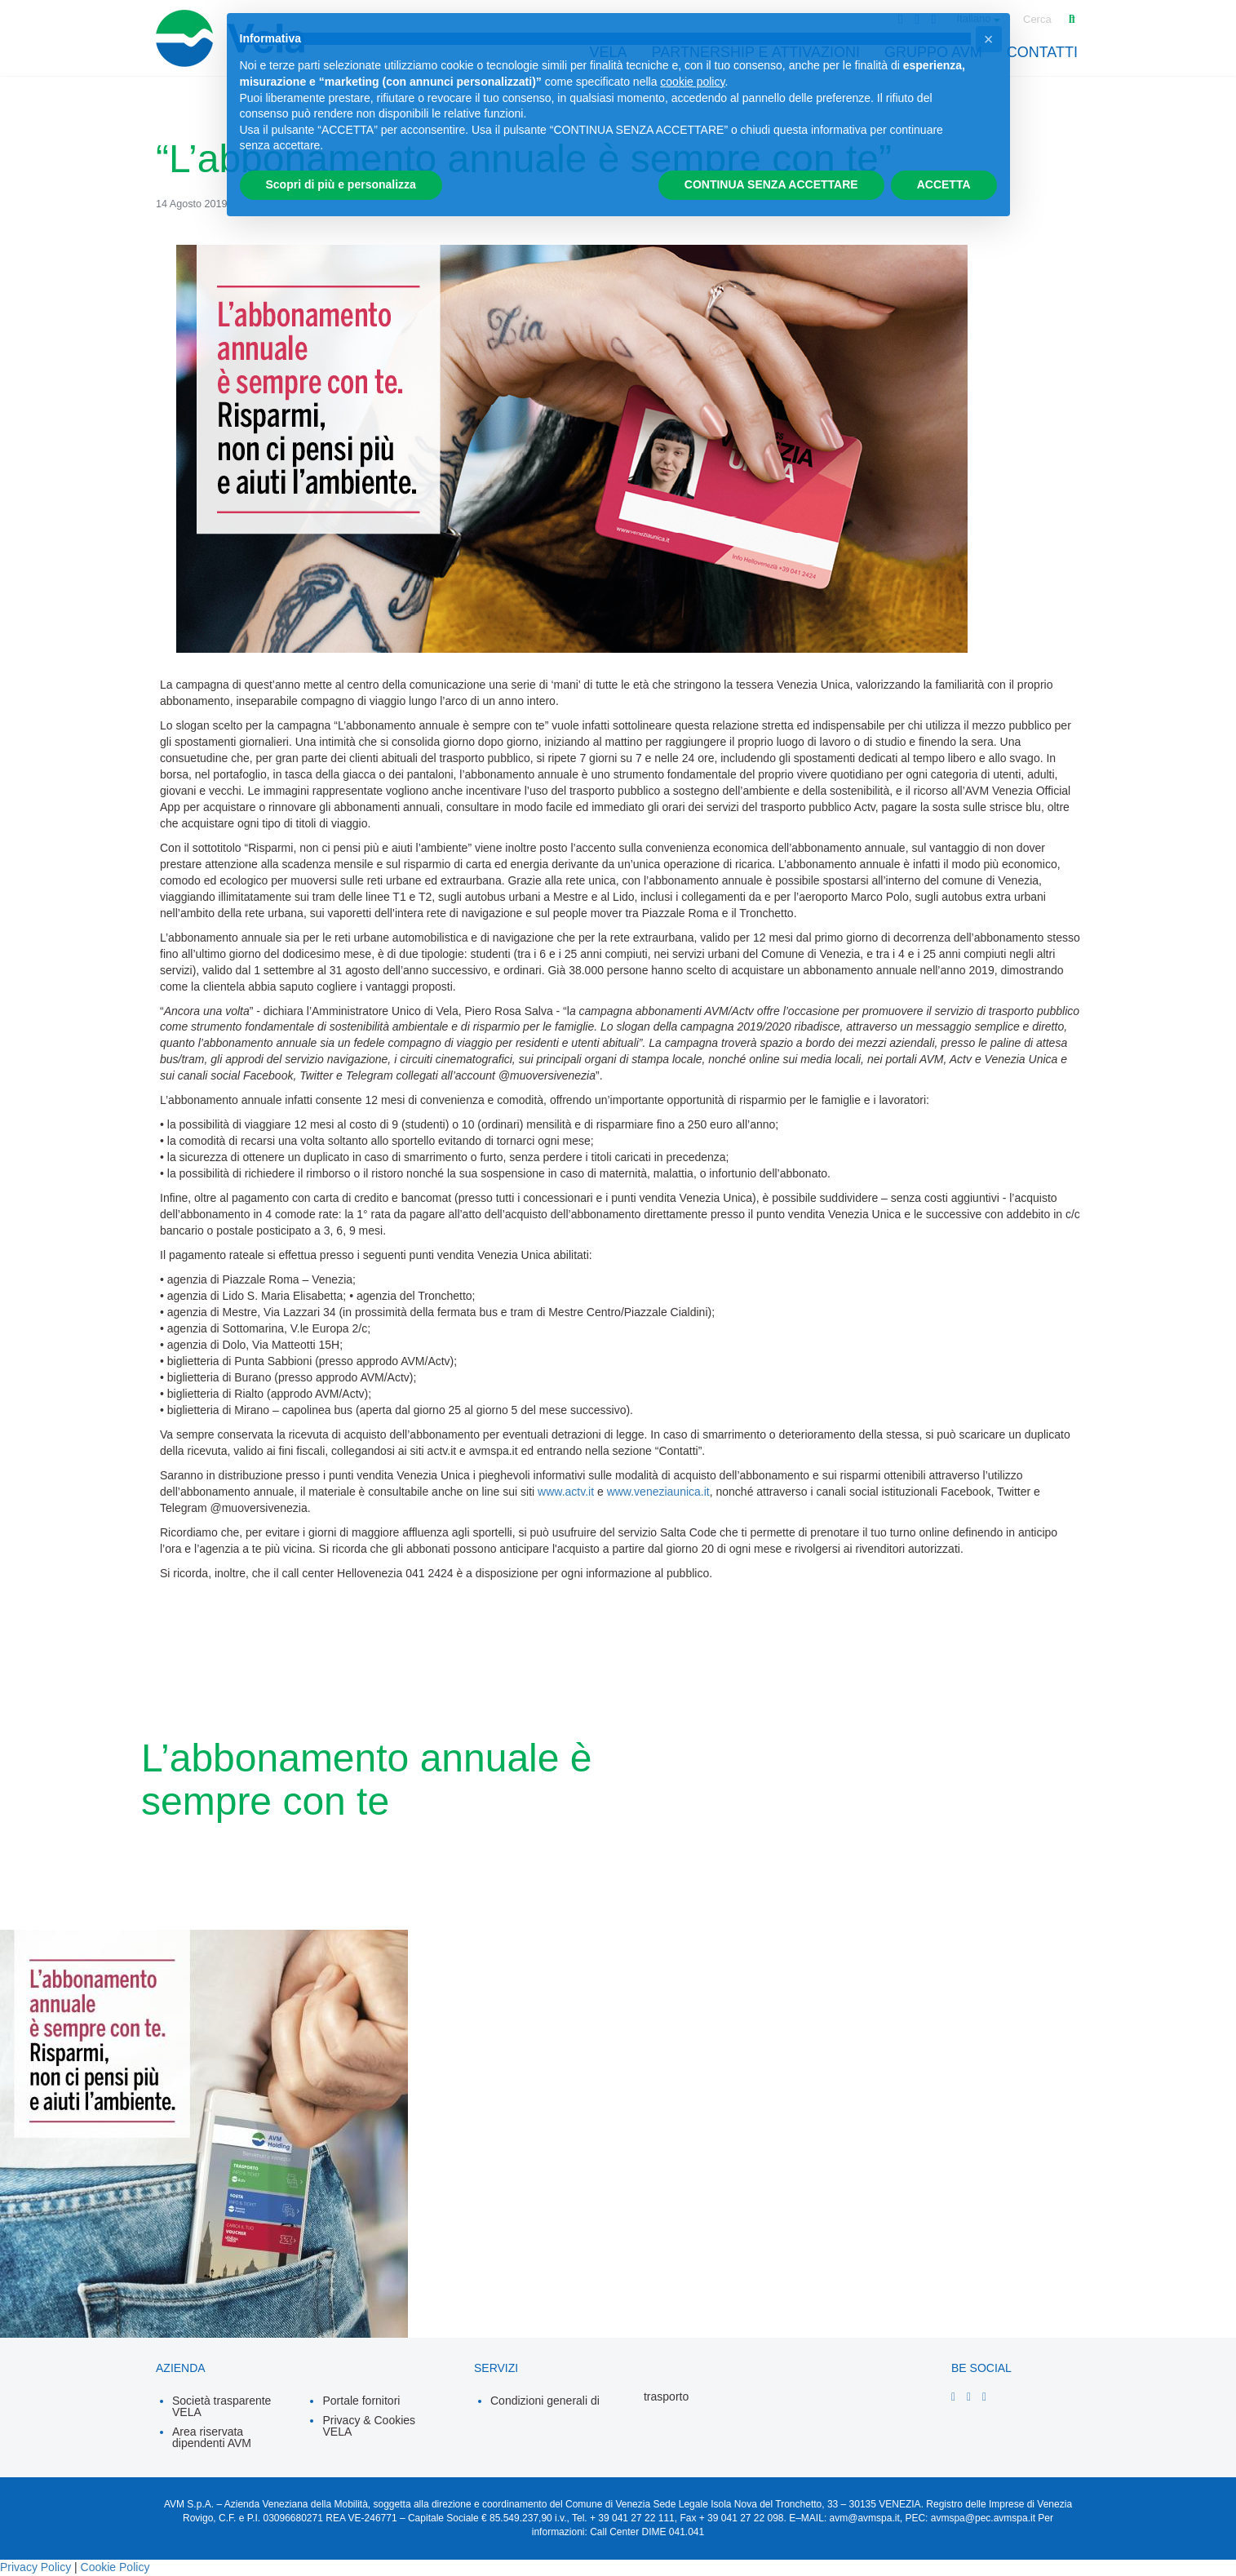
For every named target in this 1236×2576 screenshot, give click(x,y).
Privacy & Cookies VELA (368, 2426)
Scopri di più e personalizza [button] (341, 184)
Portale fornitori (361, 2400)
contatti (1042, 52)
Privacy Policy (35, 2567)
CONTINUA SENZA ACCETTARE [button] (771, 184)
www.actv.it (566, 1491)
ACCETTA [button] (944, 184)
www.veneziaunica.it (658, 1491)
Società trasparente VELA (221, 2406)
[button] (989, 39)
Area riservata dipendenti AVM (211, 2437)
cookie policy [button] (692, 81)
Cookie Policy (115, 2567)
